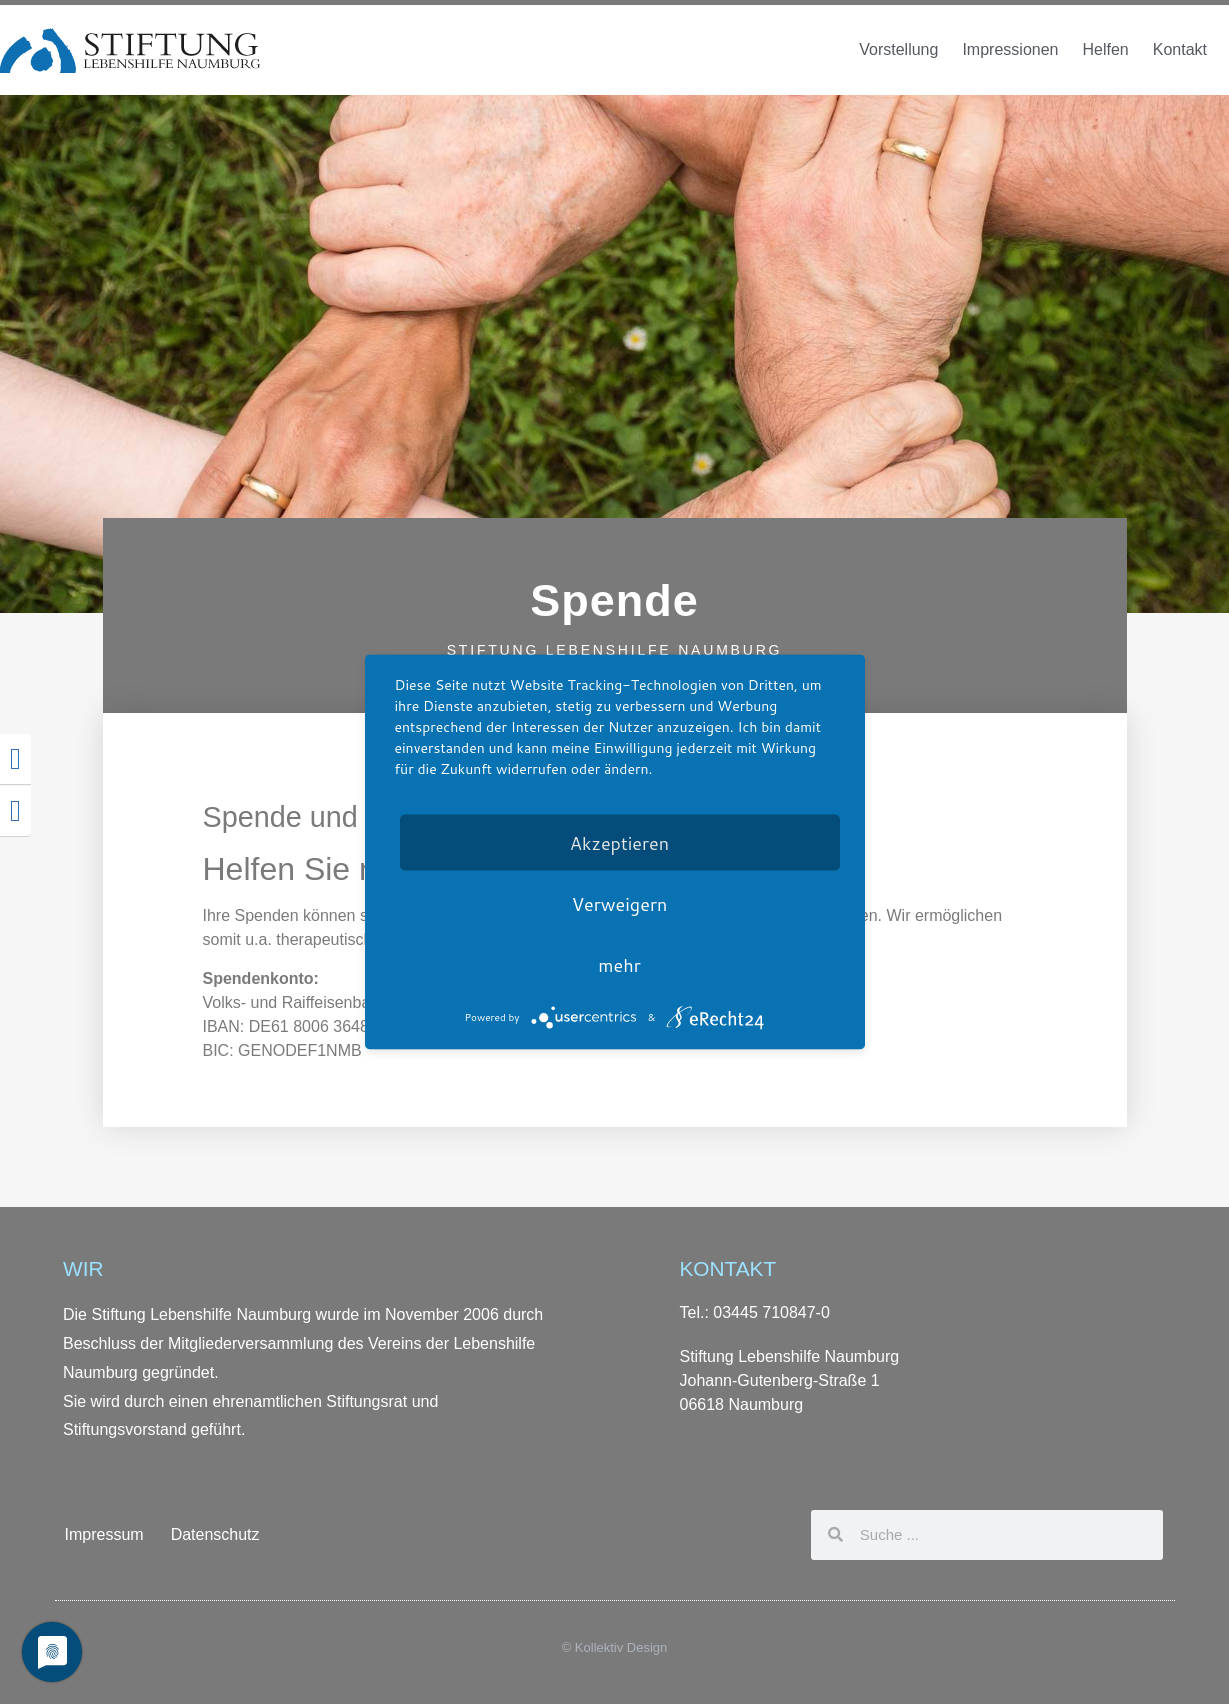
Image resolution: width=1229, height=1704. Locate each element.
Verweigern (620, 904)
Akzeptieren (619, 843)
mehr (619, 965)
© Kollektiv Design (615, 1647)
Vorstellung (898, 49)
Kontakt (1180, 49)
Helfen (1105, 49)
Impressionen (1010, 49)
